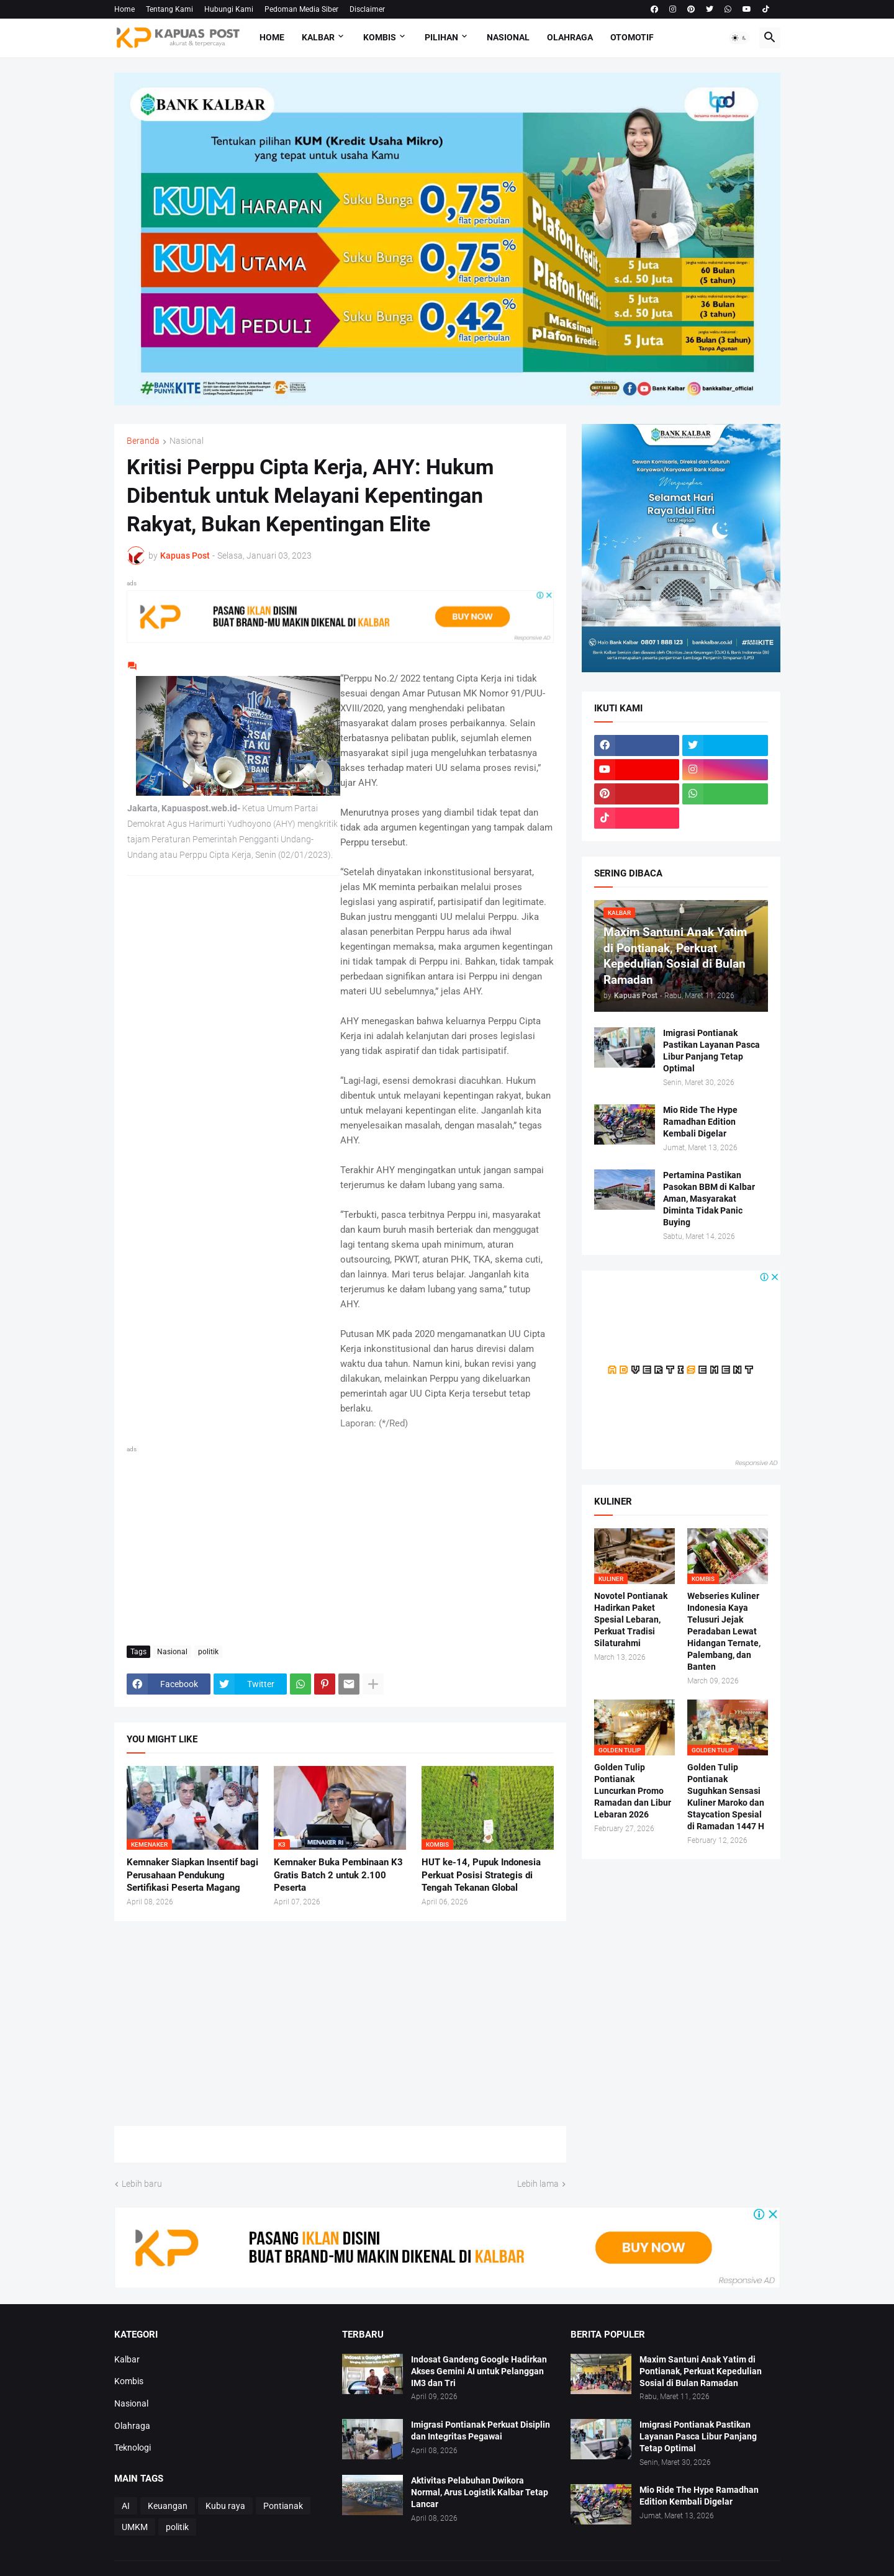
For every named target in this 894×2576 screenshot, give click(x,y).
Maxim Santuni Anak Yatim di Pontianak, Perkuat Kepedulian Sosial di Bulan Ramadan (700, 2371)
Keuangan (167, 2506)
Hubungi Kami (228, 9)
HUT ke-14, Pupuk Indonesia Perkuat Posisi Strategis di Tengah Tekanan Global (481, 1875)
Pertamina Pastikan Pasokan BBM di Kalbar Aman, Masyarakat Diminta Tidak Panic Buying (709, 1198)
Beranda (143, 441)
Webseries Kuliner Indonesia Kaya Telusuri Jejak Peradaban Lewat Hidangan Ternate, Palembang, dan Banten (724, 1631)
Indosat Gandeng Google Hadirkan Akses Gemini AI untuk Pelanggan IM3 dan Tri (479, 2371)
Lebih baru (142, 2184)
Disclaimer (367, 9)
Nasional (508, 37)
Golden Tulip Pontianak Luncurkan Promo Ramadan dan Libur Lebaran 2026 (632, 1790)
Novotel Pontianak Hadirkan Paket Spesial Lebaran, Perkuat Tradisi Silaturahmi (630, 1619)
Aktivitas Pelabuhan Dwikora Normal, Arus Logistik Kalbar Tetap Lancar (479, 2492)
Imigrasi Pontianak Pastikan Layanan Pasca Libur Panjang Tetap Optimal (711, 1050)
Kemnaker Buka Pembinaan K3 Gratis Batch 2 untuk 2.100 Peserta (338, 1875)
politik (208, 1651)
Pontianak (283, 2506)
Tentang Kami (169, 9)
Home (124, 9)
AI (126, 2506)
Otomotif (632, 37)
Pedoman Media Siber (301, 9)
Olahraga (570, 37)
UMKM (135, 2527)
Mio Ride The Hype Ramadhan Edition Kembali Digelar (700, 1121)
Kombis (379, 37)
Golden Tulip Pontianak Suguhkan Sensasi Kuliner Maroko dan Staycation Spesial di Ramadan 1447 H (725, 1796)
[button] (739, 38)
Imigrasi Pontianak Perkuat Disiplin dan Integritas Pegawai (480, 2430)
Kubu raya (225, 2506)
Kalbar (318, 37)
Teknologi (132, 2447)
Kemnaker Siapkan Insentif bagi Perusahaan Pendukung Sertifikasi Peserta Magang (192, 1875)
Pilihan (441, 37)
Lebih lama (538, 2184)
